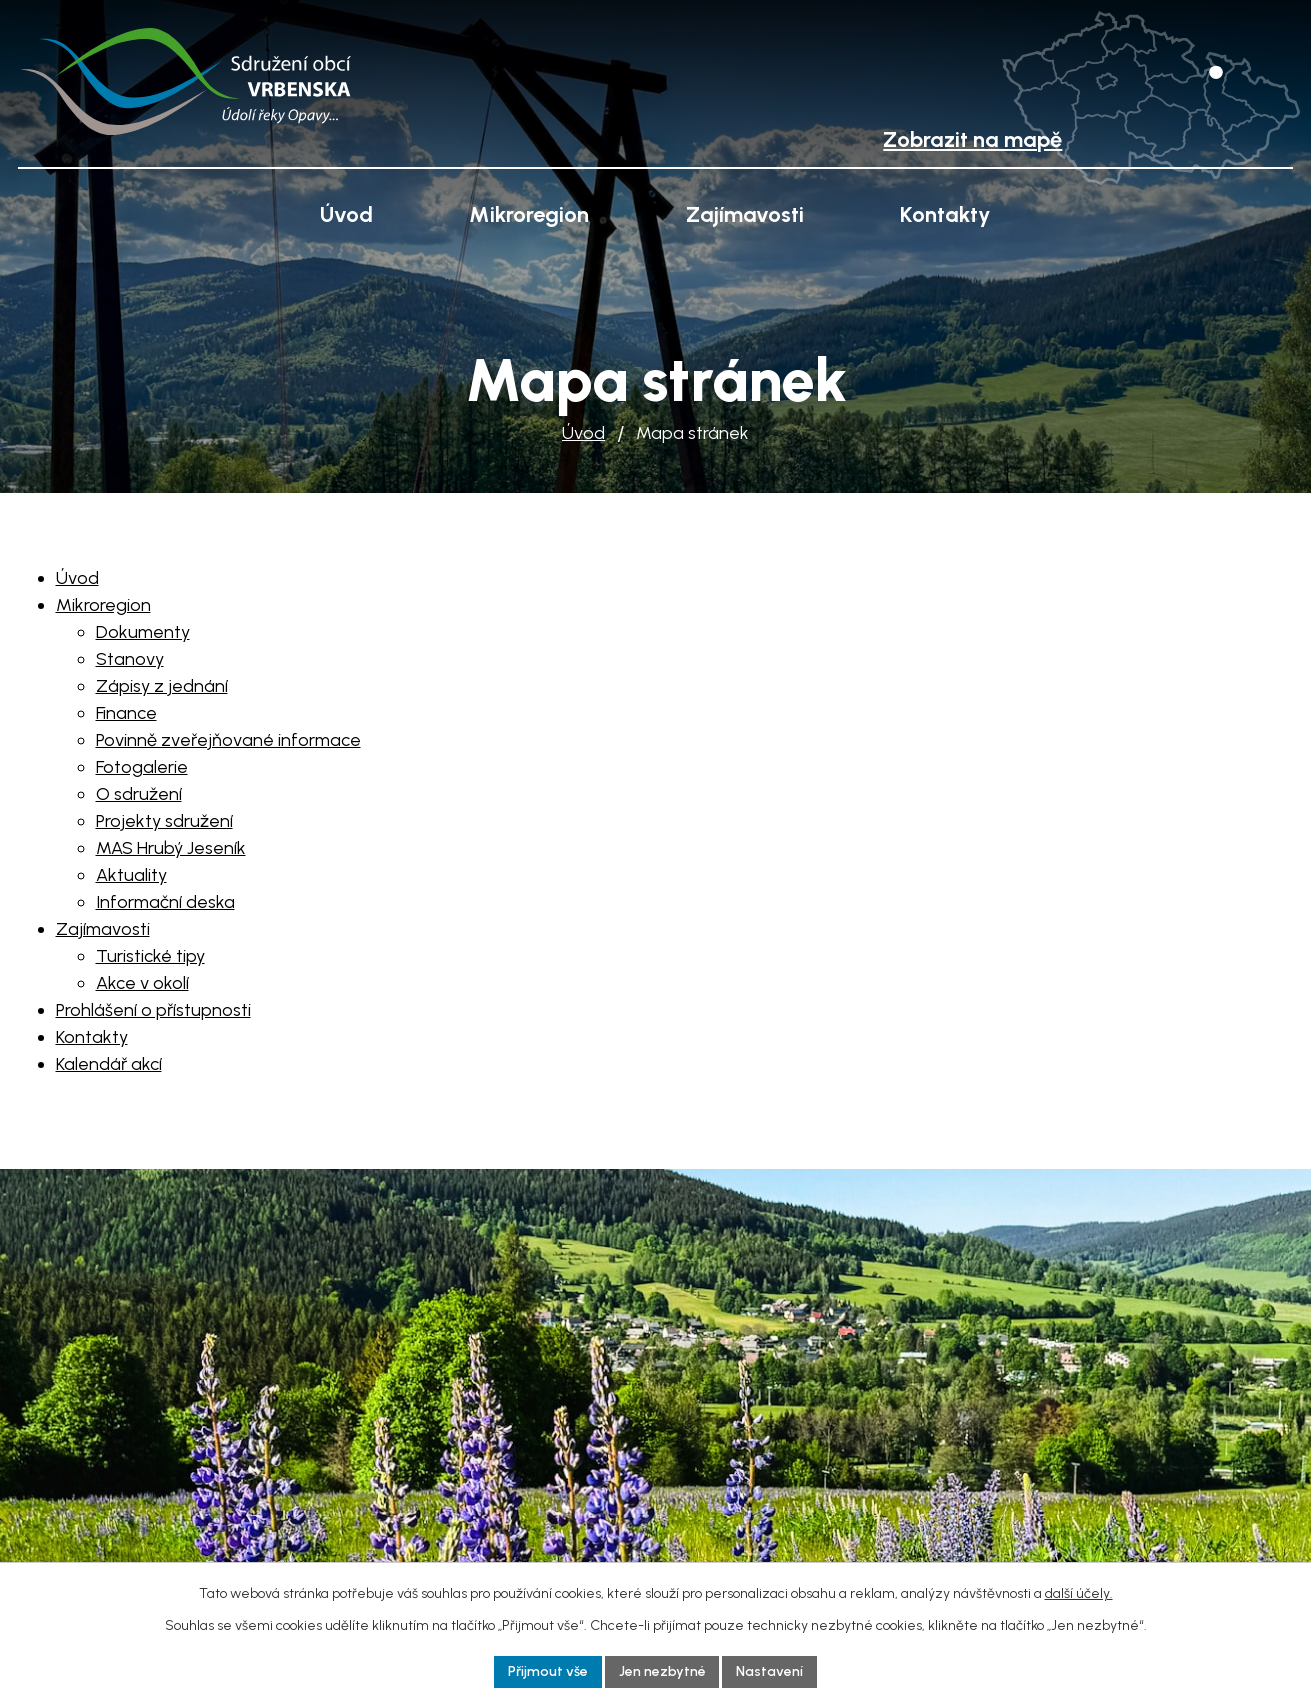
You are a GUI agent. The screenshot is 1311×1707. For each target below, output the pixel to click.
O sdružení (139, 794)
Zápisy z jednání (162, 686)
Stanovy (130, 659)
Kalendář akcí (109, 1064)
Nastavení (770, 1671)
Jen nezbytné (662, 1671)
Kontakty (945, 214)
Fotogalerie (142, 767)
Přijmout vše (548, 1671)
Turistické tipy (150, 956)
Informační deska (165, 902)
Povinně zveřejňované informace (228, 740)
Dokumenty (143, 632)
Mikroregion (529, 214)
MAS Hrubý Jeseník (171, 848)
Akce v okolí (142, 983)
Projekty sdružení (164, 821)
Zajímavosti (745, 214)
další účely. (1079, 1593)
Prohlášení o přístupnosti (153, 1010)
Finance (126, 713)
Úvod (583, 433)
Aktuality (131, 875)
